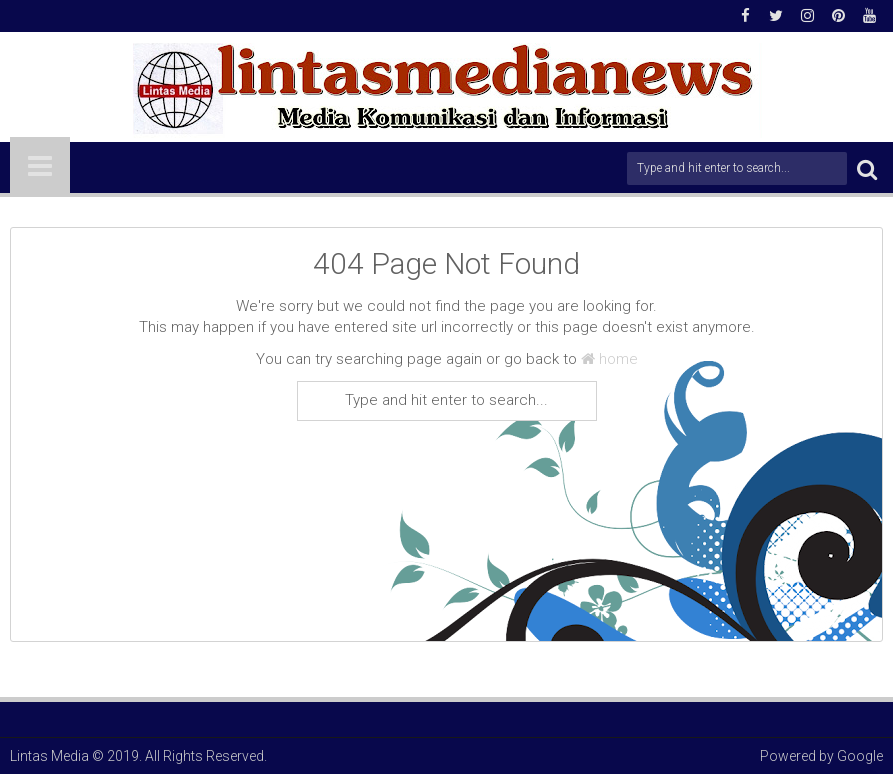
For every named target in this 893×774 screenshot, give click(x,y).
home (609, 359)
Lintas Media (49, 756)
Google (860, 756)
